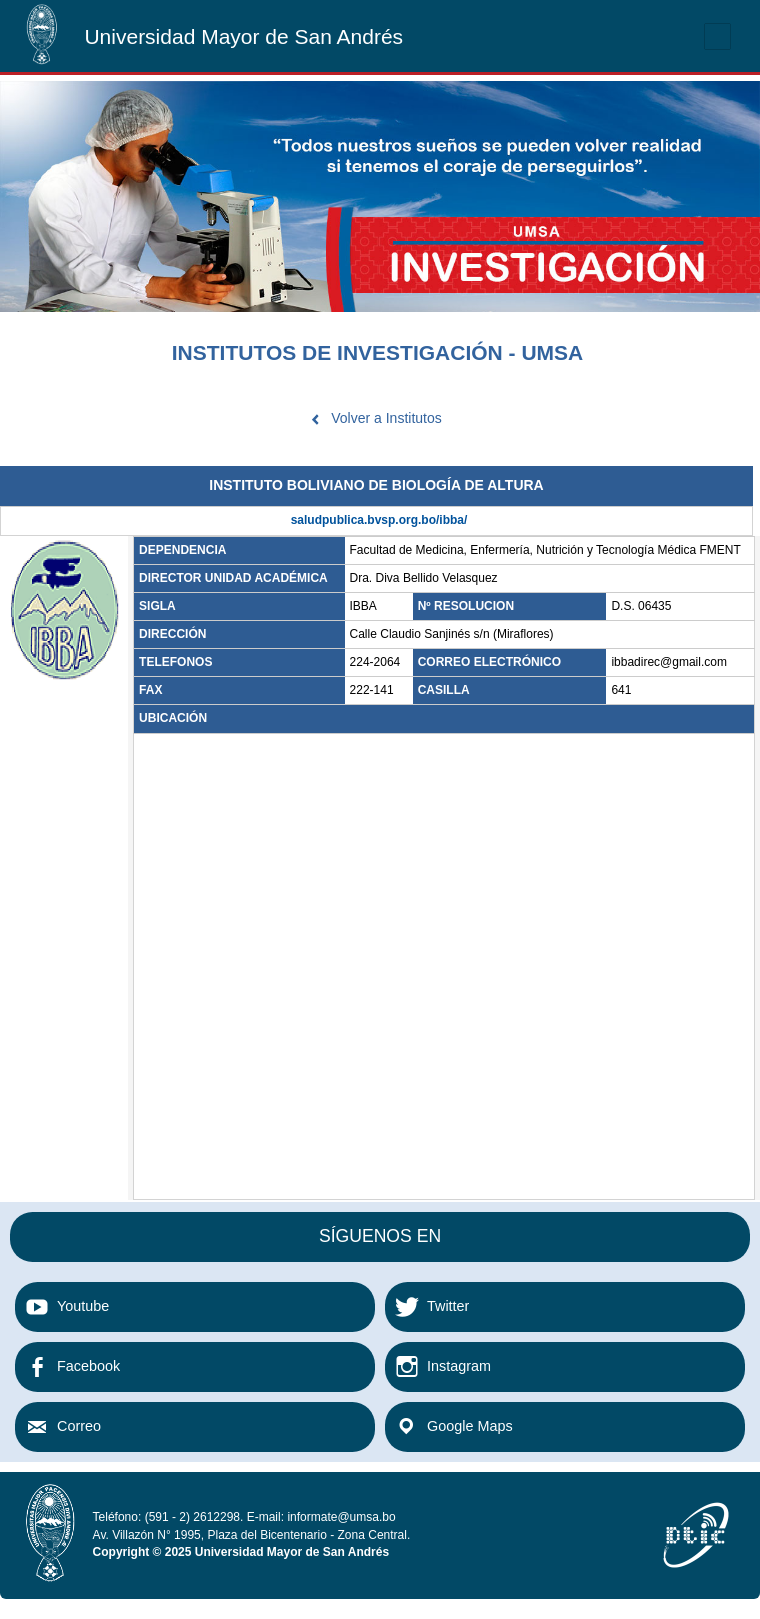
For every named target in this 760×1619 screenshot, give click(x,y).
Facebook (88, 1366)
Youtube (83, 1306)
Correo (79, 1426)
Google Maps (470, 1426)
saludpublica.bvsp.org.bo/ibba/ (379, 520)
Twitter (448, 1306)
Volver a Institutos (386, 418)
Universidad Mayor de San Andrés (243, 36)
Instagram (459, 1366)
